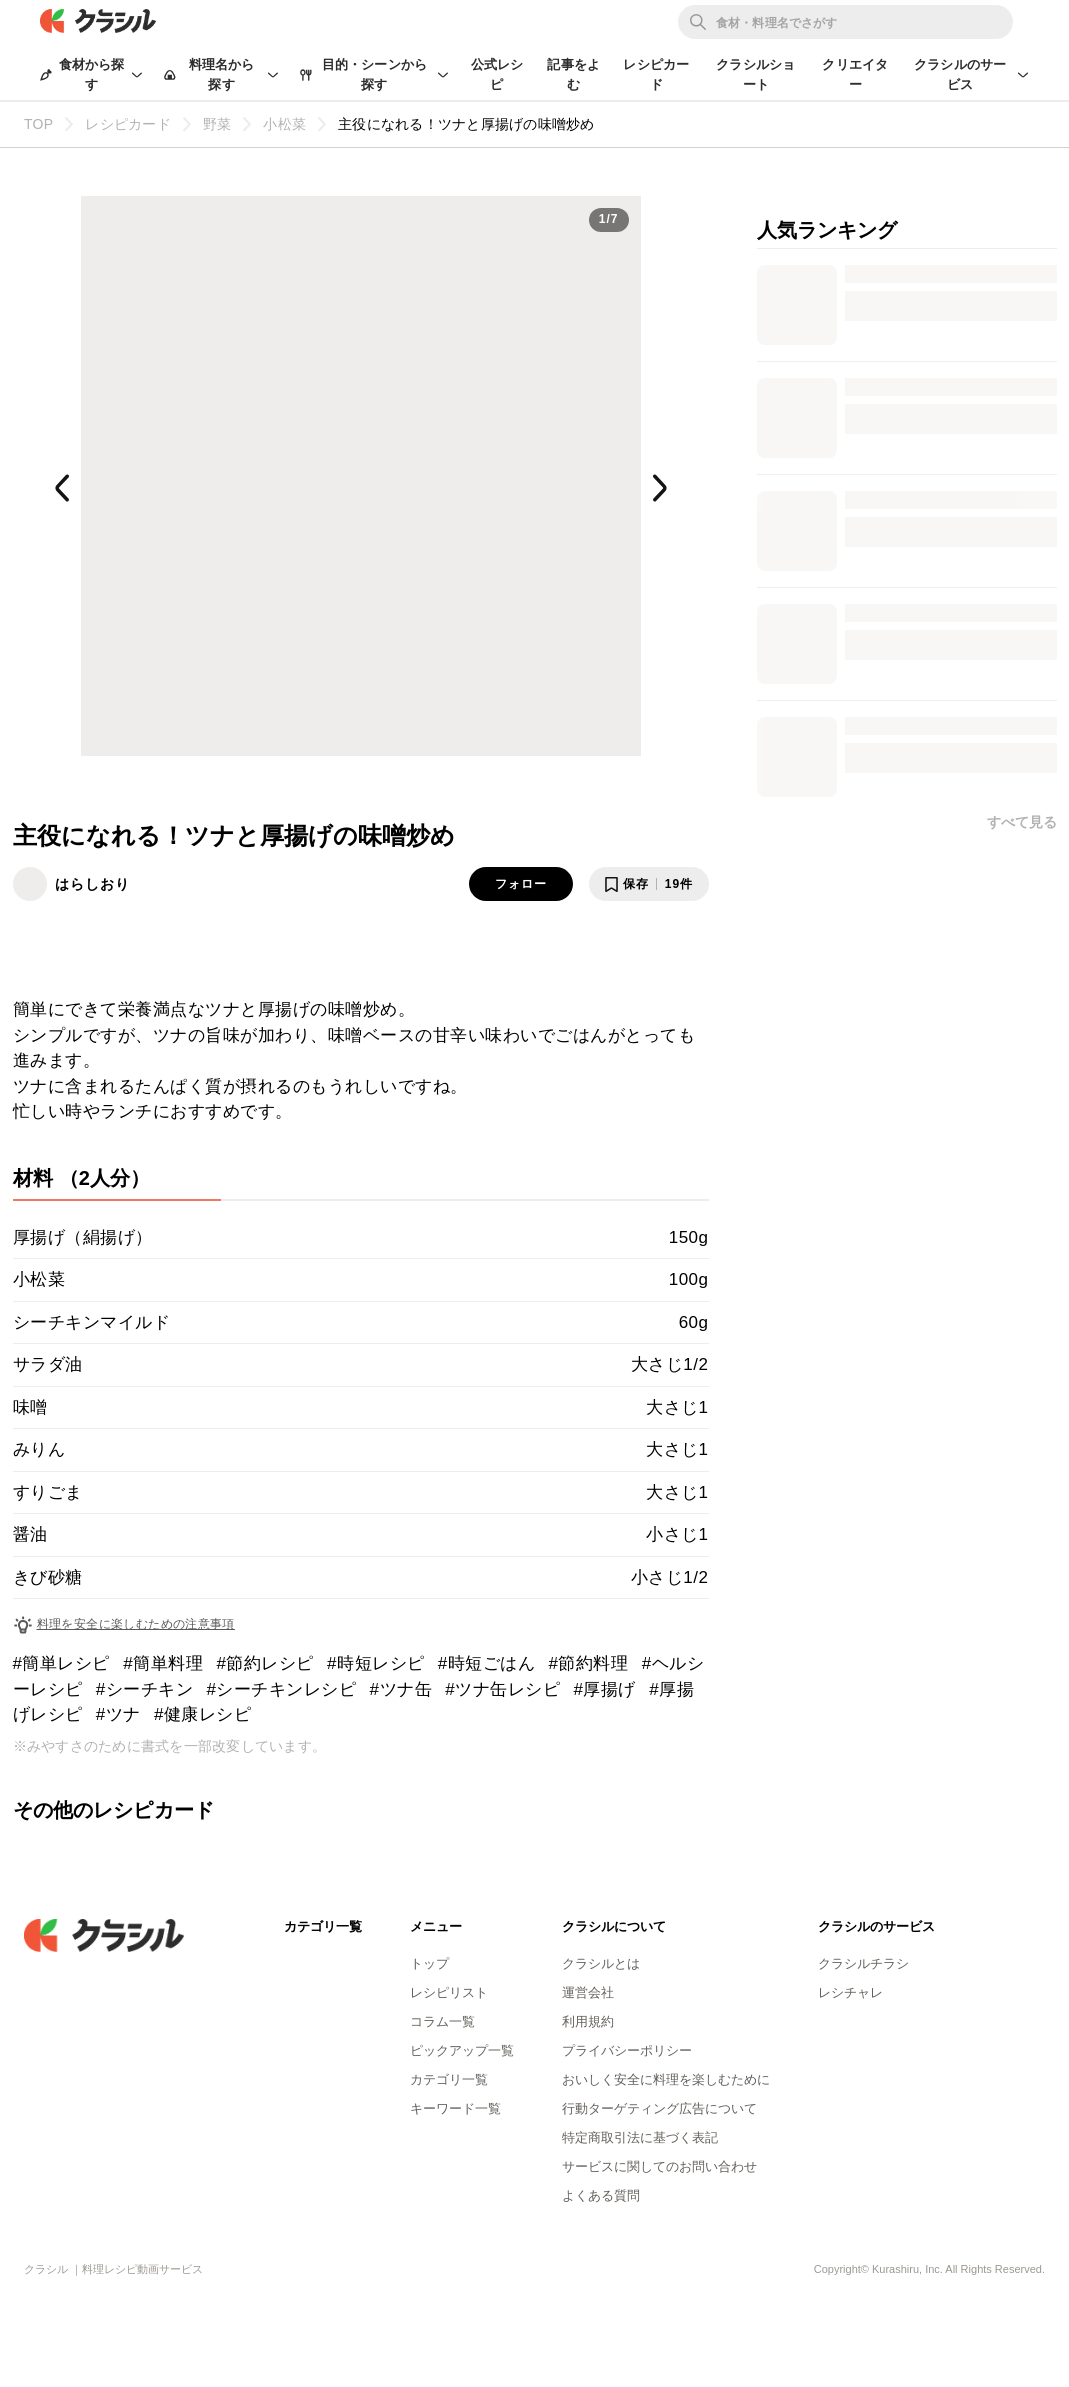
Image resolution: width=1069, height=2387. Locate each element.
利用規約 (588, 2021)
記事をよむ (573, 74)
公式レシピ (497, 74)
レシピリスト (449, 1992)
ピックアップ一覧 (462, 2050)
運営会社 (588, 1992)
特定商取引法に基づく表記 (640, 2137)
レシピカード (656, 74)
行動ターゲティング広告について (659, 2108)
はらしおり (92, 884)
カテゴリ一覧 (449, 2079)
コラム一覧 (442, 2021)
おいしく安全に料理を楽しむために (666, 2079)
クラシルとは (601, 1963)
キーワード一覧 (455, 2108)
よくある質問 (601, 2195)
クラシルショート (755, 74)
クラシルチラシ (863, 1963)
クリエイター (855, 74)
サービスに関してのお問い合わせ (659, 2166)
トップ (429, 1963)
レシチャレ (850, 1992)
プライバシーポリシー (627, 2050)
